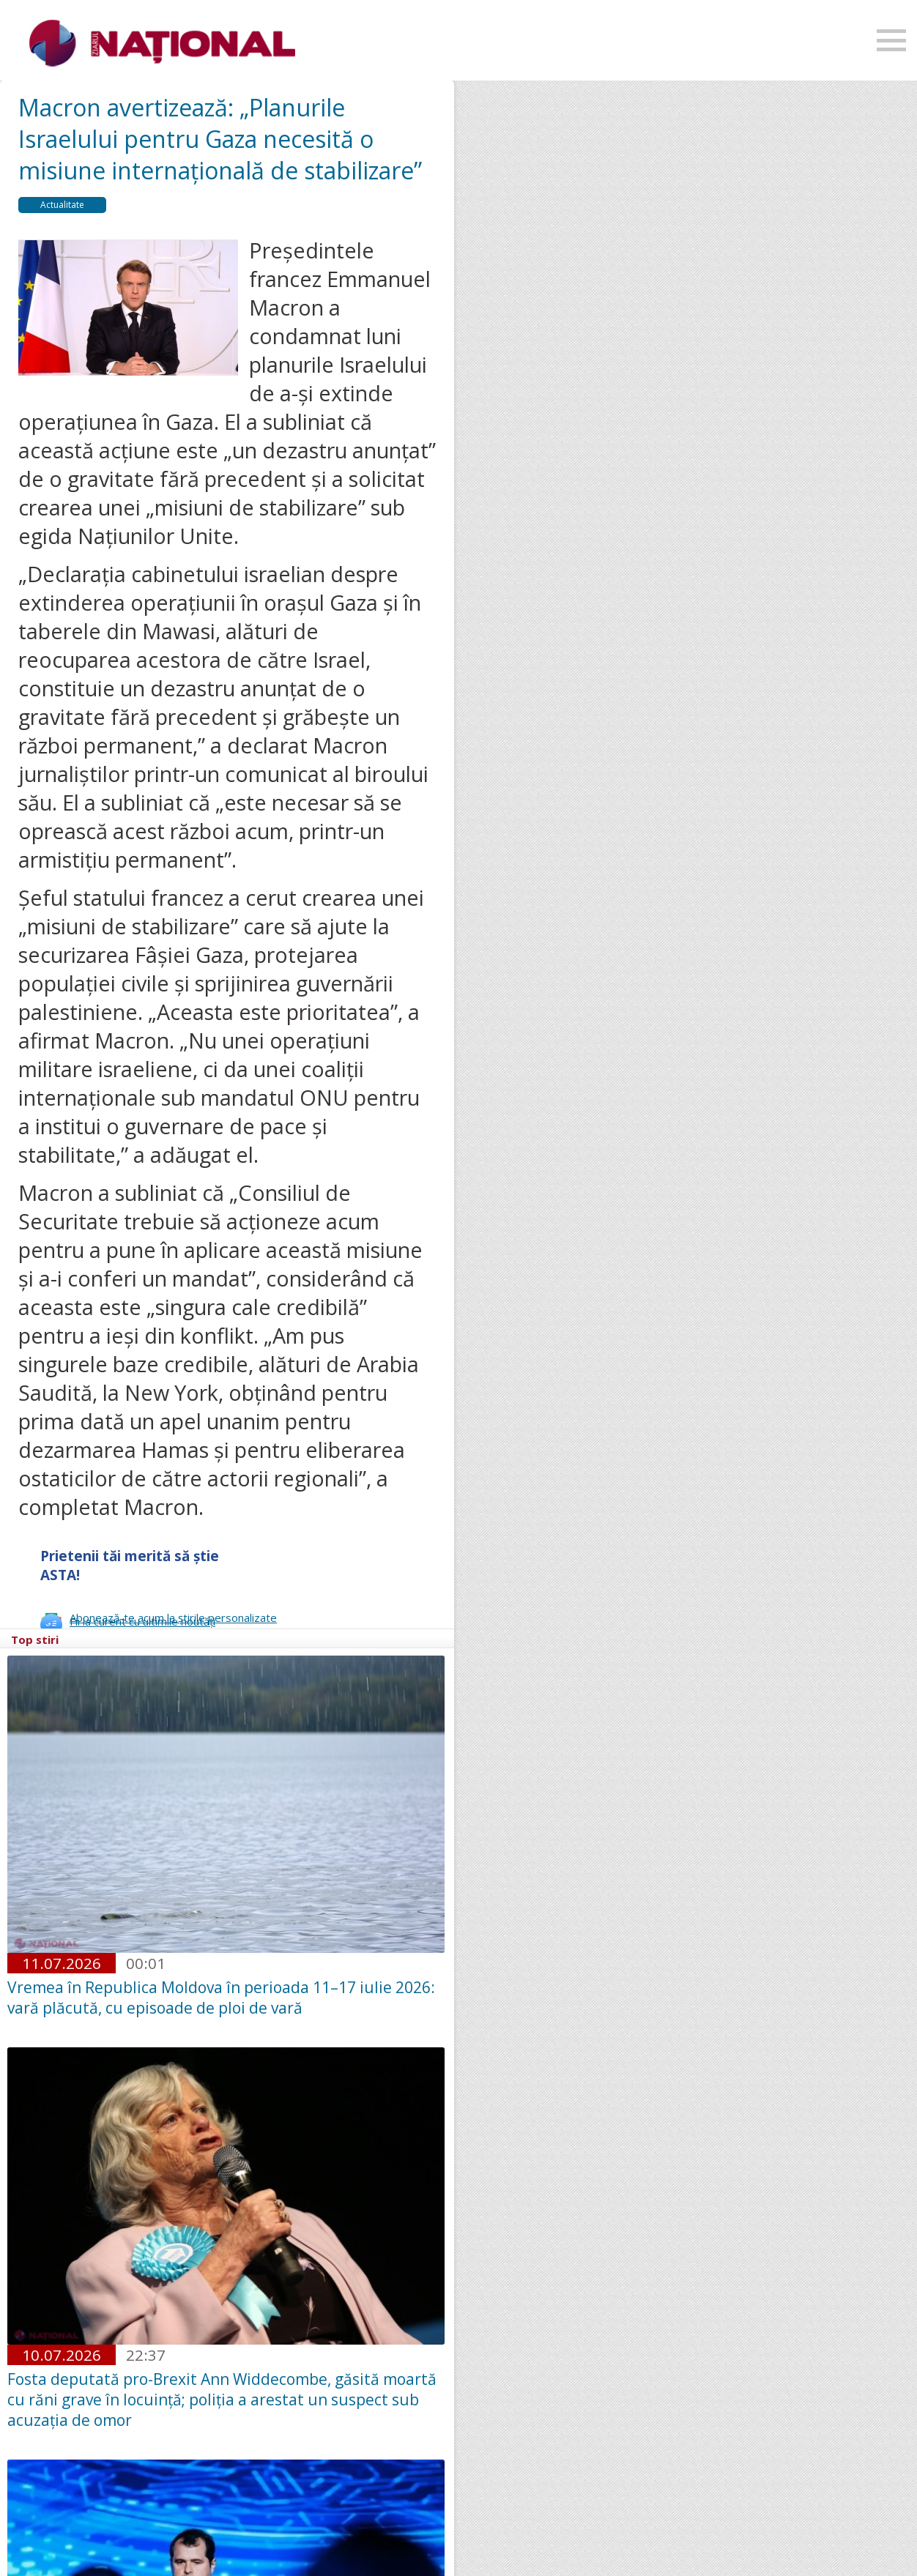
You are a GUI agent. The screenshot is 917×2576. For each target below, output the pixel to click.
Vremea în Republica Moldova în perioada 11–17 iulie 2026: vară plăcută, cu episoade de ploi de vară (221, 1997)
